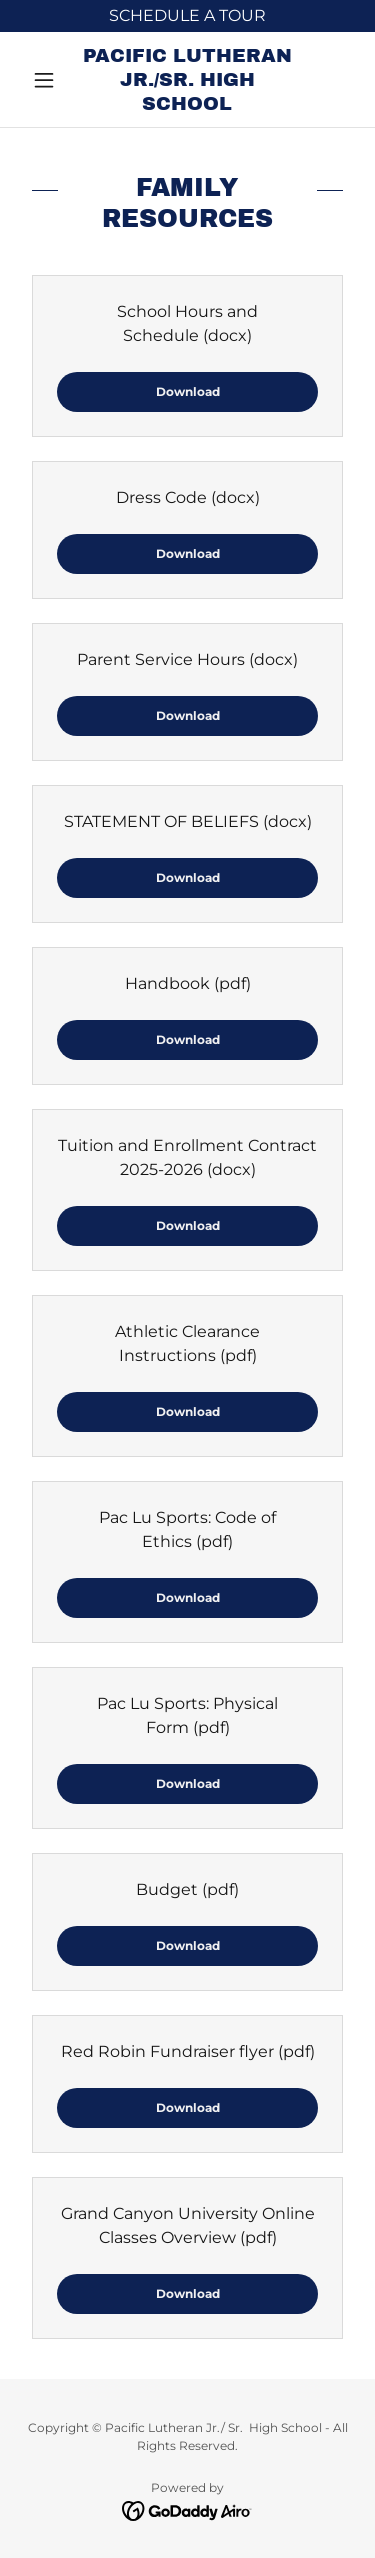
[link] (187, 79)
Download (188, 391)
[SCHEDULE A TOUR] (187, 16)
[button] (48, 80)
